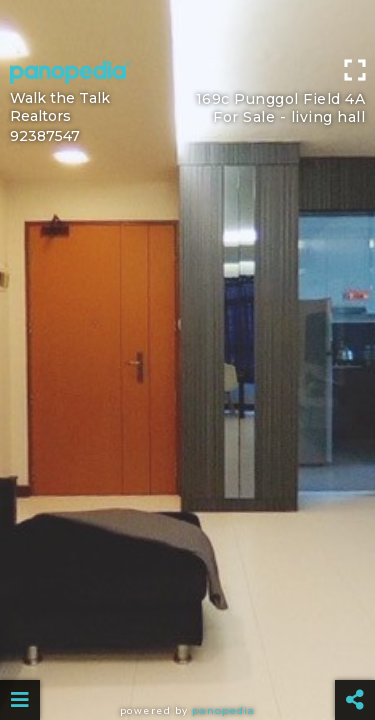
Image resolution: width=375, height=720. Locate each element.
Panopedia (223, 710)
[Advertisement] (187, 25)
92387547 (45, 136)
